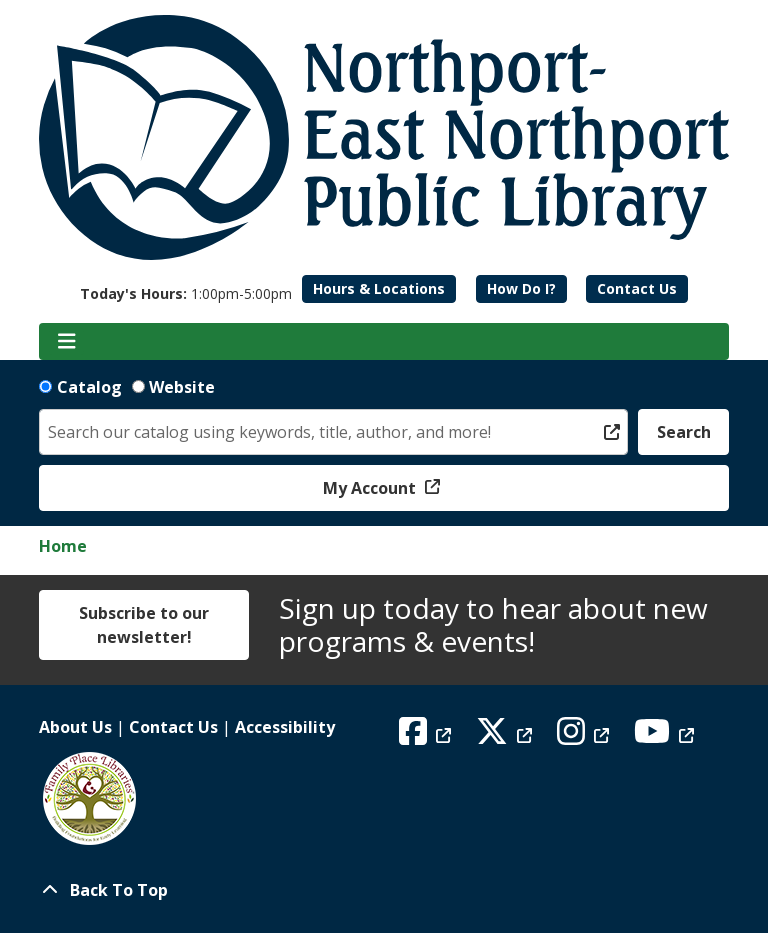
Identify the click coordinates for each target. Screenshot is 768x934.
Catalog (89, 387)
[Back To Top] (384, 890)
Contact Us (637, 288)
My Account (371, 488)
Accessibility (285, 727)
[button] (186, 293)
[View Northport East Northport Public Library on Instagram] (585, 737)
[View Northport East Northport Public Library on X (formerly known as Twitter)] (506, 737)
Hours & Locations (379, 288)
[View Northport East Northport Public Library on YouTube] (666, 737)
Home (63, 546)
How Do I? (521, 288)
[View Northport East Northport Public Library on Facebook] (427, 737)
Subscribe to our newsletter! (144, 625)
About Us (75, 727)
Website (182, 387)
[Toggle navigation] (66, 342)
